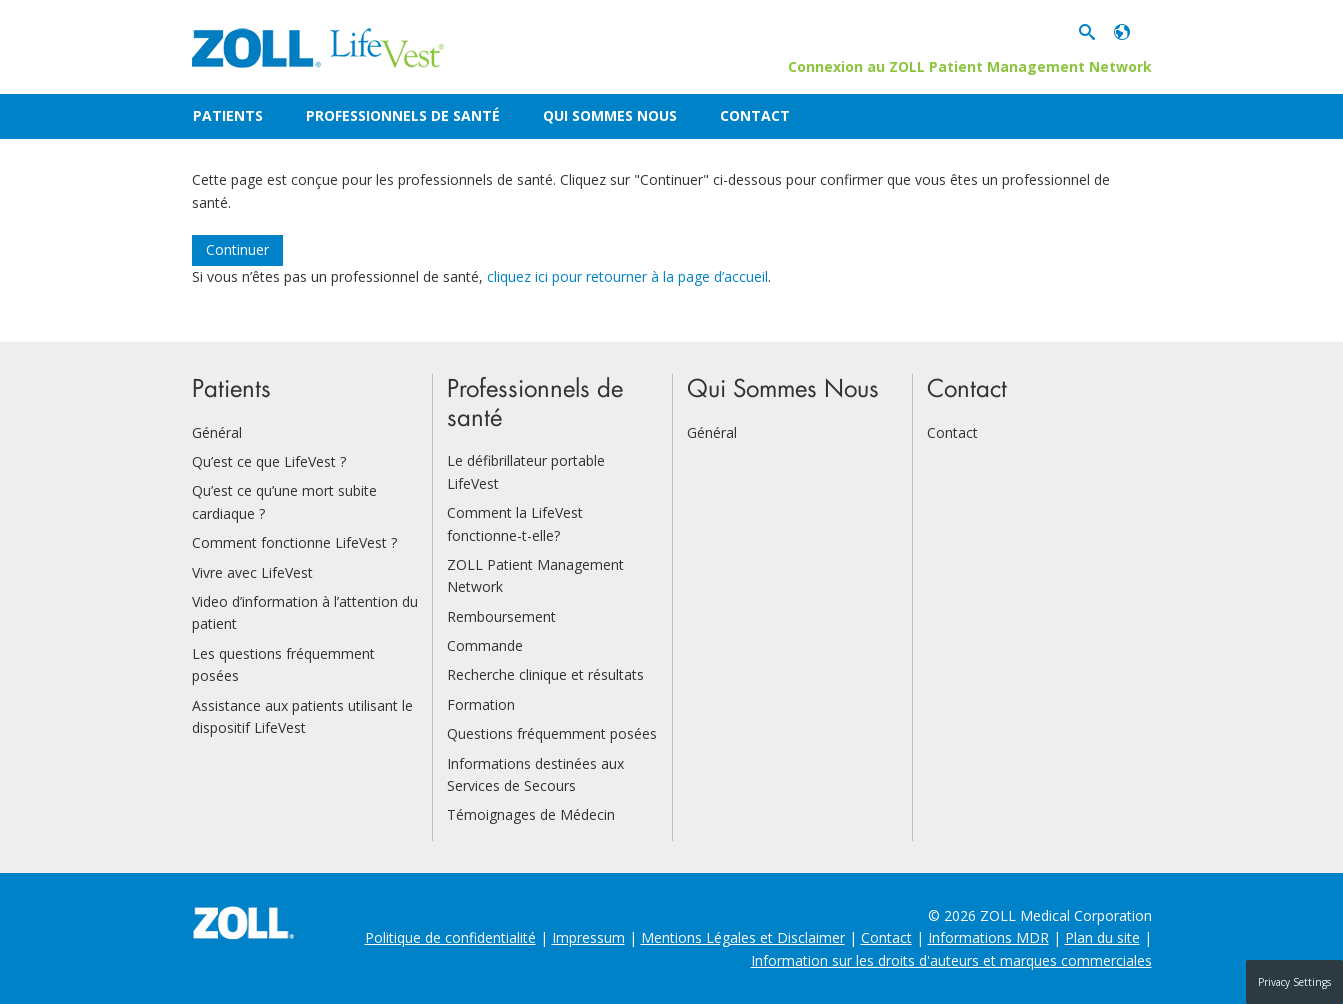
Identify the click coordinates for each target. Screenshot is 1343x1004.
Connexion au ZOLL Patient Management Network (970, 66)
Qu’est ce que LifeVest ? (269, 461)
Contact (755, 115)
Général (217, 432)
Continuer (237, 249)
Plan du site (1102, 937)
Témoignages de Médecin (531, 814)
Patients (228, 115)
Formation (481, 704)
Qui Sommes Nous (610, 115)
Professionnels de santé (403, 115)
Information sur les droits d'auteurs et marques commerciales (951, 960)
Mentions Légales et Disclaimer (743, 937)
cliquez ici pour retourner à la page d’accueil (627, 276)
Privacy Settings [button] (1294, 982)
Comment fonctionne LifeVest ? (294, 542)
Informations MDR (988, 937)
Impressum (588, 937)
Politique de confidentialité (450, 937)
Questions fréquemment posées (552, 733)
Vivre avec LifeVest (252, 572)
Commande (485, 645)
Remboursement (501, 616)
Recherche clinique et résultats (545, 674)
